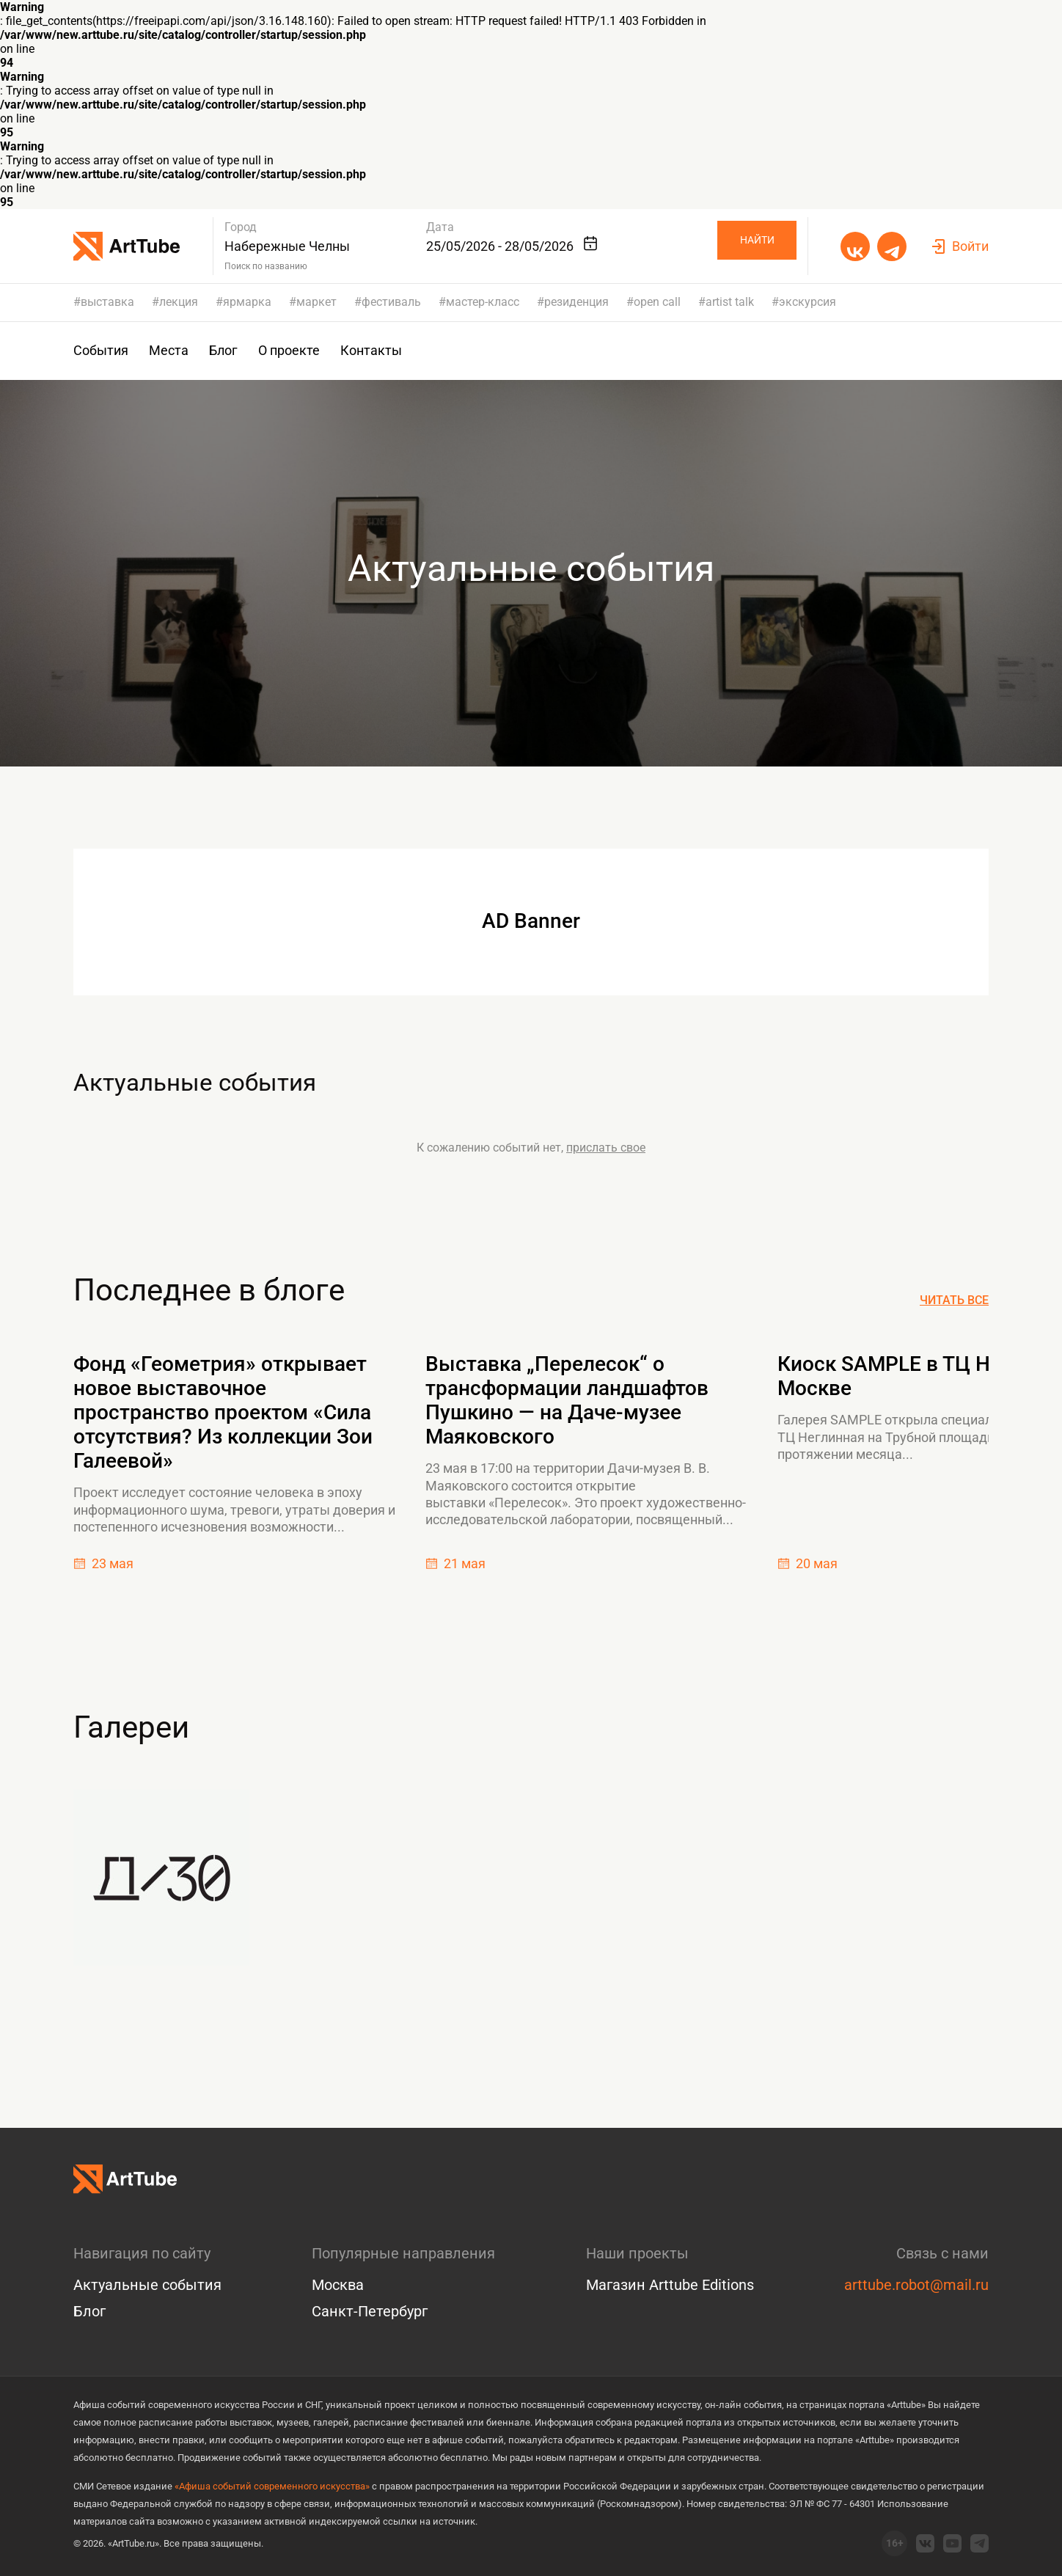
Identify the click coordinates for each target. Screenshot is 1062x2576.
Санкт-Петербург (370, 2311)
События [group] (100, 351)
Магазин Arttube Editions (670, 2285)
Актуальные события (226, 1087)
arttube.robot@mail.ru (916, 2285)
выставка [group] (107, 302)
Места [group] (168, 351)
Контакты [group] (371, 351)
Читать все (954, 1308)
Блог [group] (223, 351)
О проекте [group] (289, 351)
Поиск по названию (266, 266)
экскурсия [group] (807, 302)
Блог (89, 2311)
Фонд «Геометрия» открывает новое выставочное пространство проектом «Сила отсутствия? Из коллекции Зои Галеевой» (223, 1420)
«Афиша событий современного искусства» (272, 2486)
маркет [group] (316, 302)
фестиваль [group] (391, 302)
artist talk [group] (730, 302)
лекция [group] (178, 302)
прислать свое (605, 1156)
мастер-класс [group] (482, 302)
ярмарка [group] (247, 302)
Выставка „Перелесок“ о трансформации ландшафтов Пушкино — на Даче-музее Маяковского (566, 1408)
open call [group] (657, 302)
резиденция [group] (576, 302)
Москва (338, 2285)
